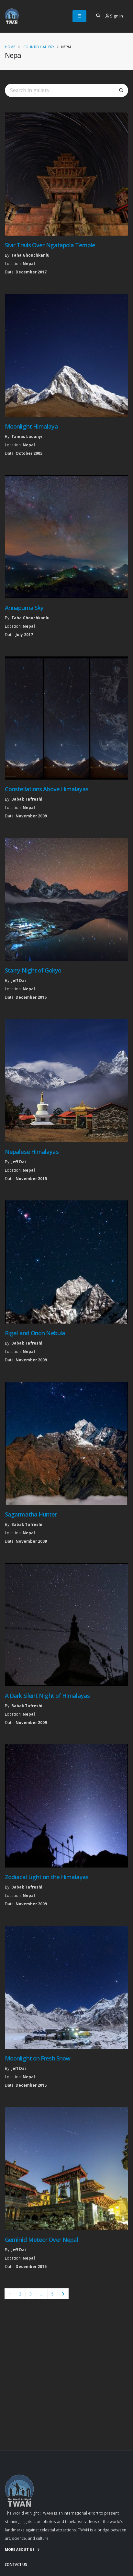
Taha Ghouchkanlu (30, 255)
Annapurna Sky (24, 608)
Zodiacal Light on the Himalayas (46, 1877)
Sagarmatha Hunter (31, 1514)
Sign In (114, 16)
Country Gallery (38, 47)
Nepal (29, 263)
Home (10, 47)
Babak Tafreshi (26, 799)
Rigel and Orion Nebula (35, 1333)
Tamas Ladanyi (26, 436)
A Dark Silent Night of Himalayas (47, 1695)
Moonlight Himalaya (31, 426)
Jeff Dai (18, 980)
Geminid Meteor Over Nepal (41, 2239)
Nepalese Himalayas (32, 1151)
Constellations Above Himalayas (46, 789)
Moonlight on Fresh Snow (37, 2058)
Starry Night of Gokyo (33, 970)
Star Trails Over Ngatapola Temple (50, 245)
